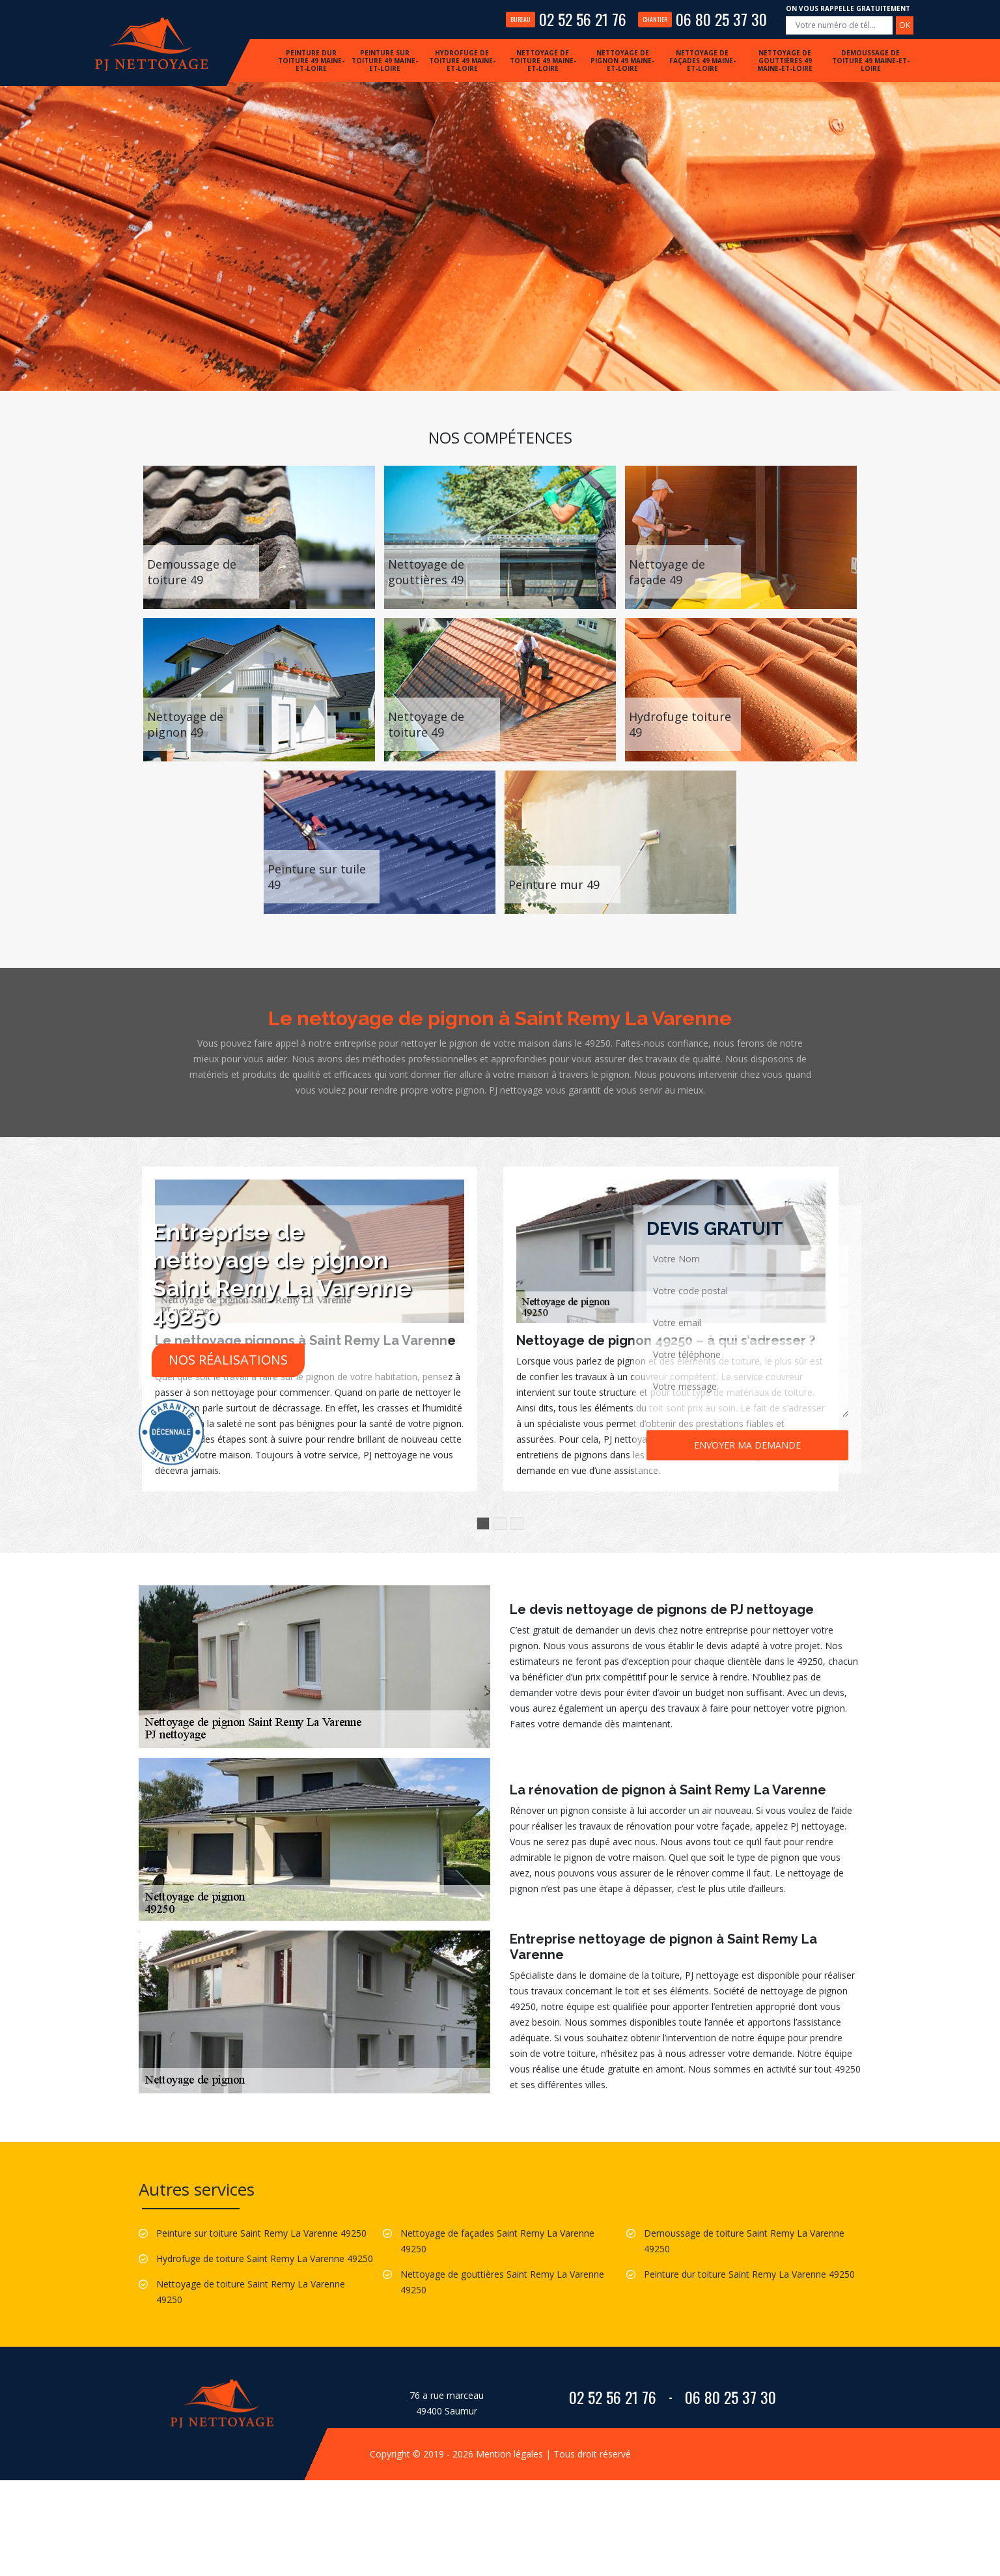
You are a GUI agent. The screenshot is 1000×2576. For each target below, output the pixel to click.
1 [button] (483, 1523)
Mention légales (509, 2454)
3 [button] (516, 1523)
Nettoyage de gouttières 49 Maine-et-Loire (784, 60)
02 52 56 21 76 (566, 19)
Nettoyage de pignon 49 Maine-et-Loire (622, 60)
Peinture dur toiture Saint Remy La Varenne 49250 (749, 2274)
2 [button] (500, 1523)
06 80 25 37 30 (702, 19)
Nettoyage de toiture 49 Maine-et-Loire (543, 60)
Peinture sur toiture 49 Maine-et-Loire (385, 60)
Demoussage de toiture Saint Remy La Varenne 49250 (744, 2241)
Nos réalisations (228, 1360)
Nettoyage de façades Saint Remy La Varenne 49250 (497, 2241)
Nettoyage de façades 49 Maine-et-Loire (702, 60)
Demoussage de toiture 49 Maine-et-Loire (871, 60)
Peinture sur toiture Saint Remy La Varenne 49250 (261, 2233)
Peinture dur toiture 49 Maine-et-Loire (311, 60)
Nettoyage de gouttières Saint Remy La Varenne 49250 (502, 2282)
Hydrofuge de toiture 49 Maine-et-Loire (462, 60)
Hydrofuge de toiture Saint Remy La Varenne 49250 (264, 2258)
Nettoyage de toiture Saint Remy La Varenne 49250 (250, 2292)
